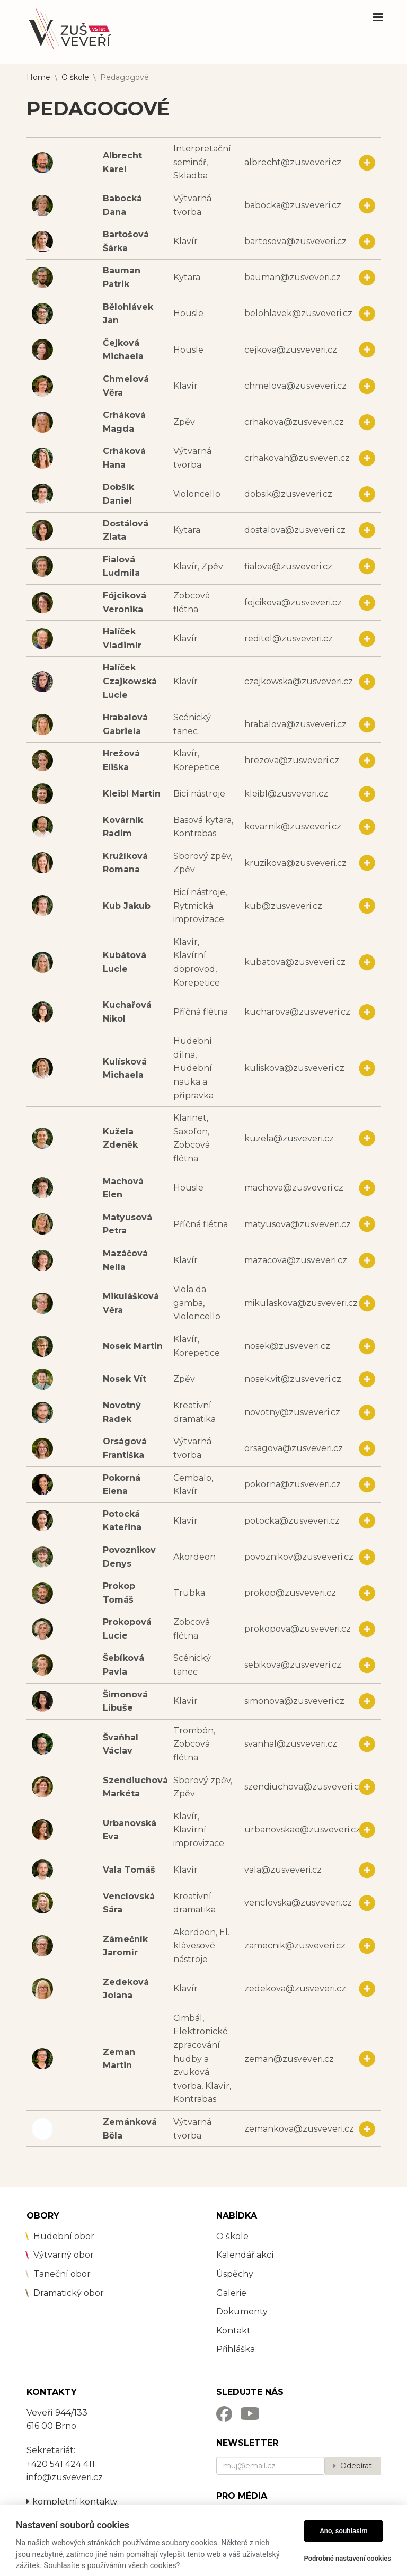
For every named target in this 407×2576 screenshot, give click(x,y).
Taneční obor (62, 2274)
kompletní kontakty (72, 2502)
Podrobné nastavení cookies (347, 2558)
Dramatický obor (68, 2293)
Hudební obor (63, 2236)
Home (38, 77)
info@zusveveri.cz (64, 2477)
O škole (75, 77)
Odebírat (356, 2466)
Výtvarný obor (63, 2255)
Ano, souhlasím (344, 2531)
